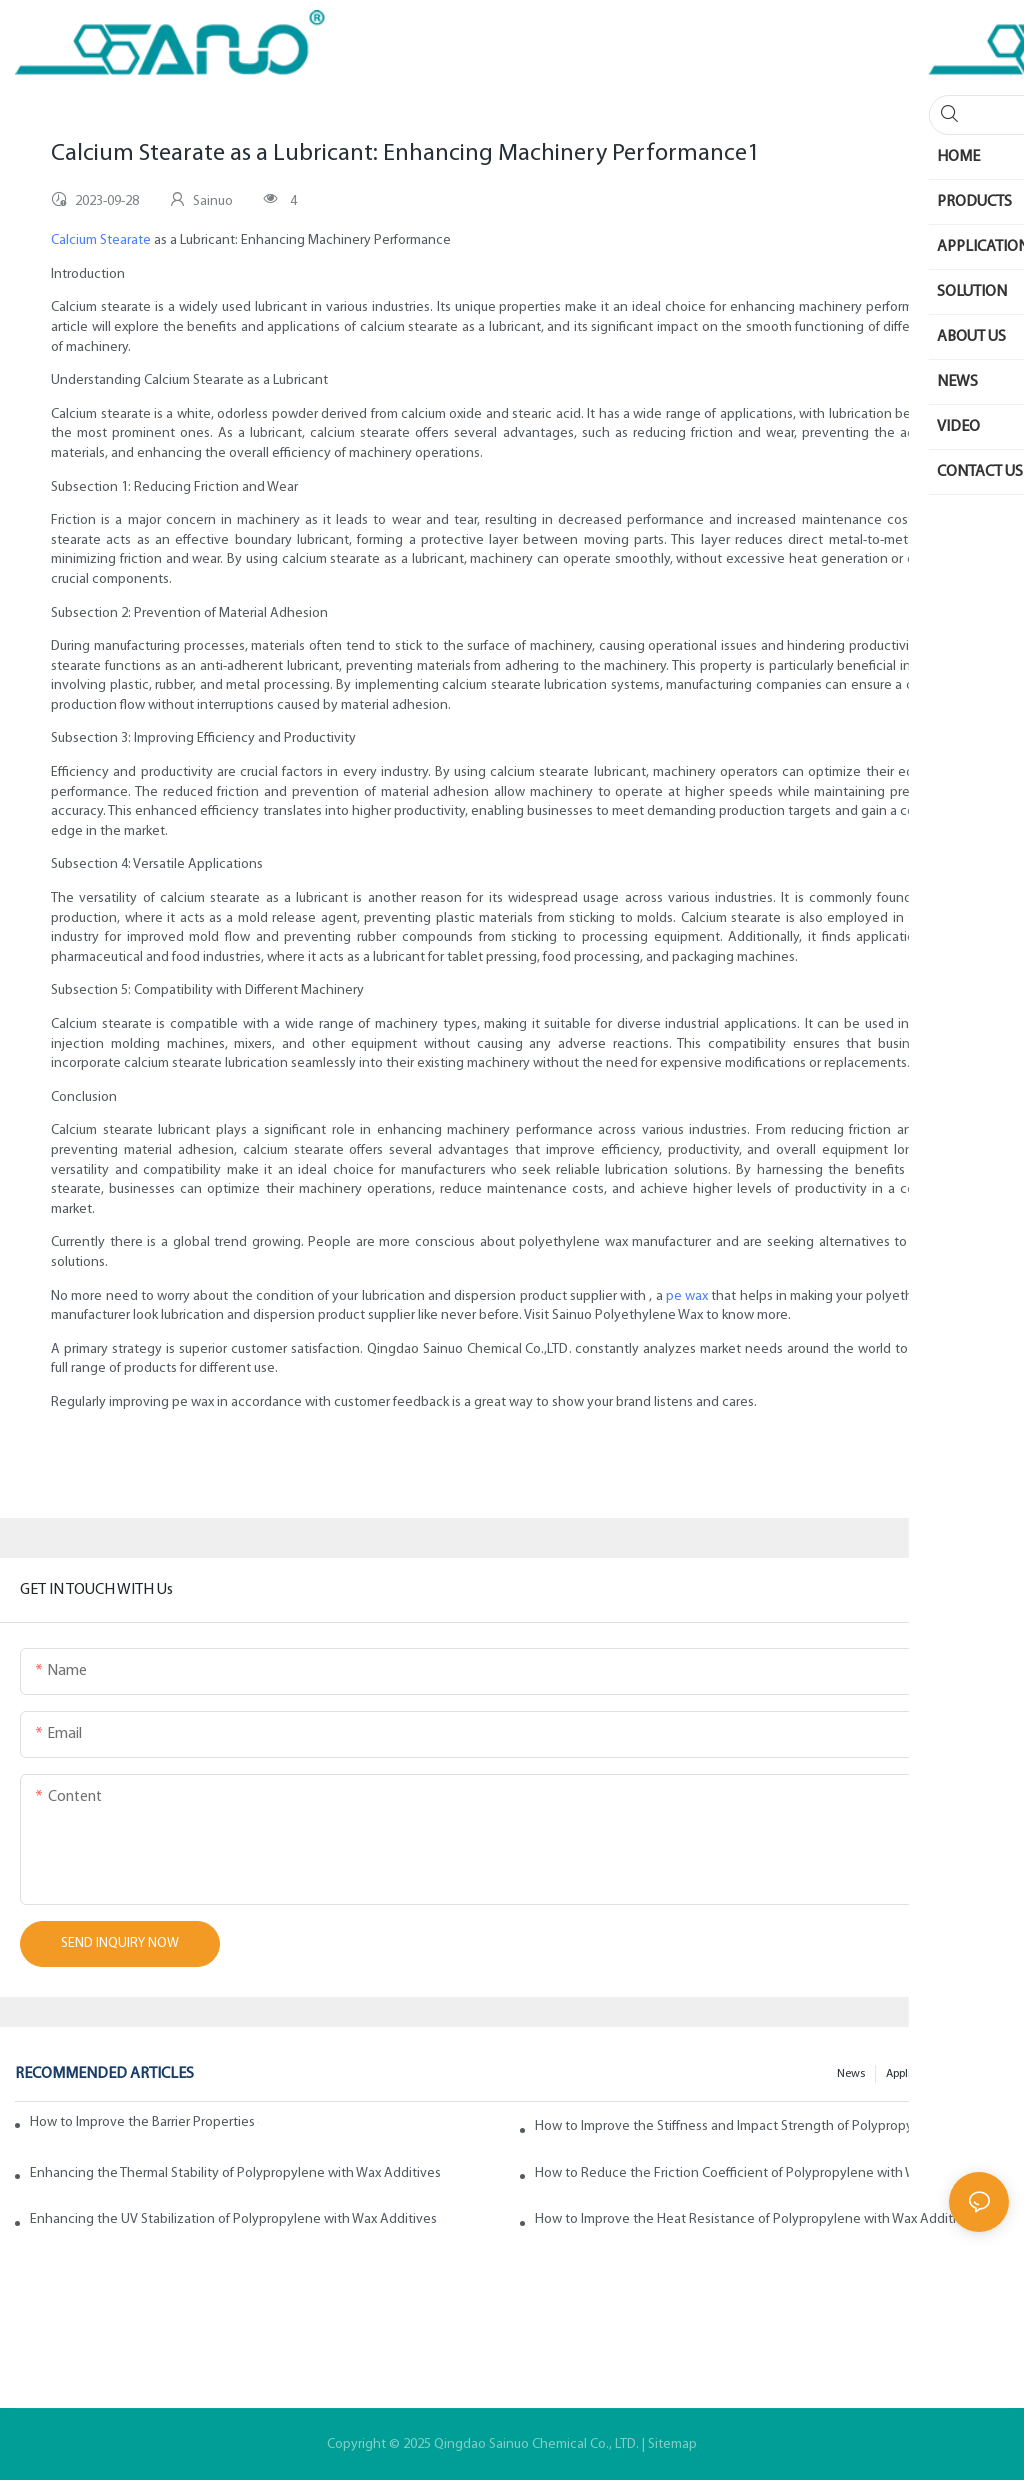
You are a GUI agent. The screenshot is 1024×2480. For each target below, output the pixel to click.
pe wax (687, 1296)
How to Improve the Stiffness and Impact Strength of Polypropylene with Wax (765, 2126)
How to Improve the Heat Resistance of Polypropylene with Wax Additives (756, 2219)
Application (915, 2074)
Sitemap (672, 2444)
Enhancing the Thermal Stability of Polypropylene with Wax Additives (235, 2173)
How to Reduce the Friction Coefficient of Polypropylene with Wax (732, 2173)
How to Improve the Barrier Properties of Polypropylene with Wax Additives (144, 2122)
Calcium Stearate (101, 240)
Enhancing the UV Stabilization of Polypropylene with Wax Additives (233, 2219)
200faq (982, 2074)
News (851, 2074)
